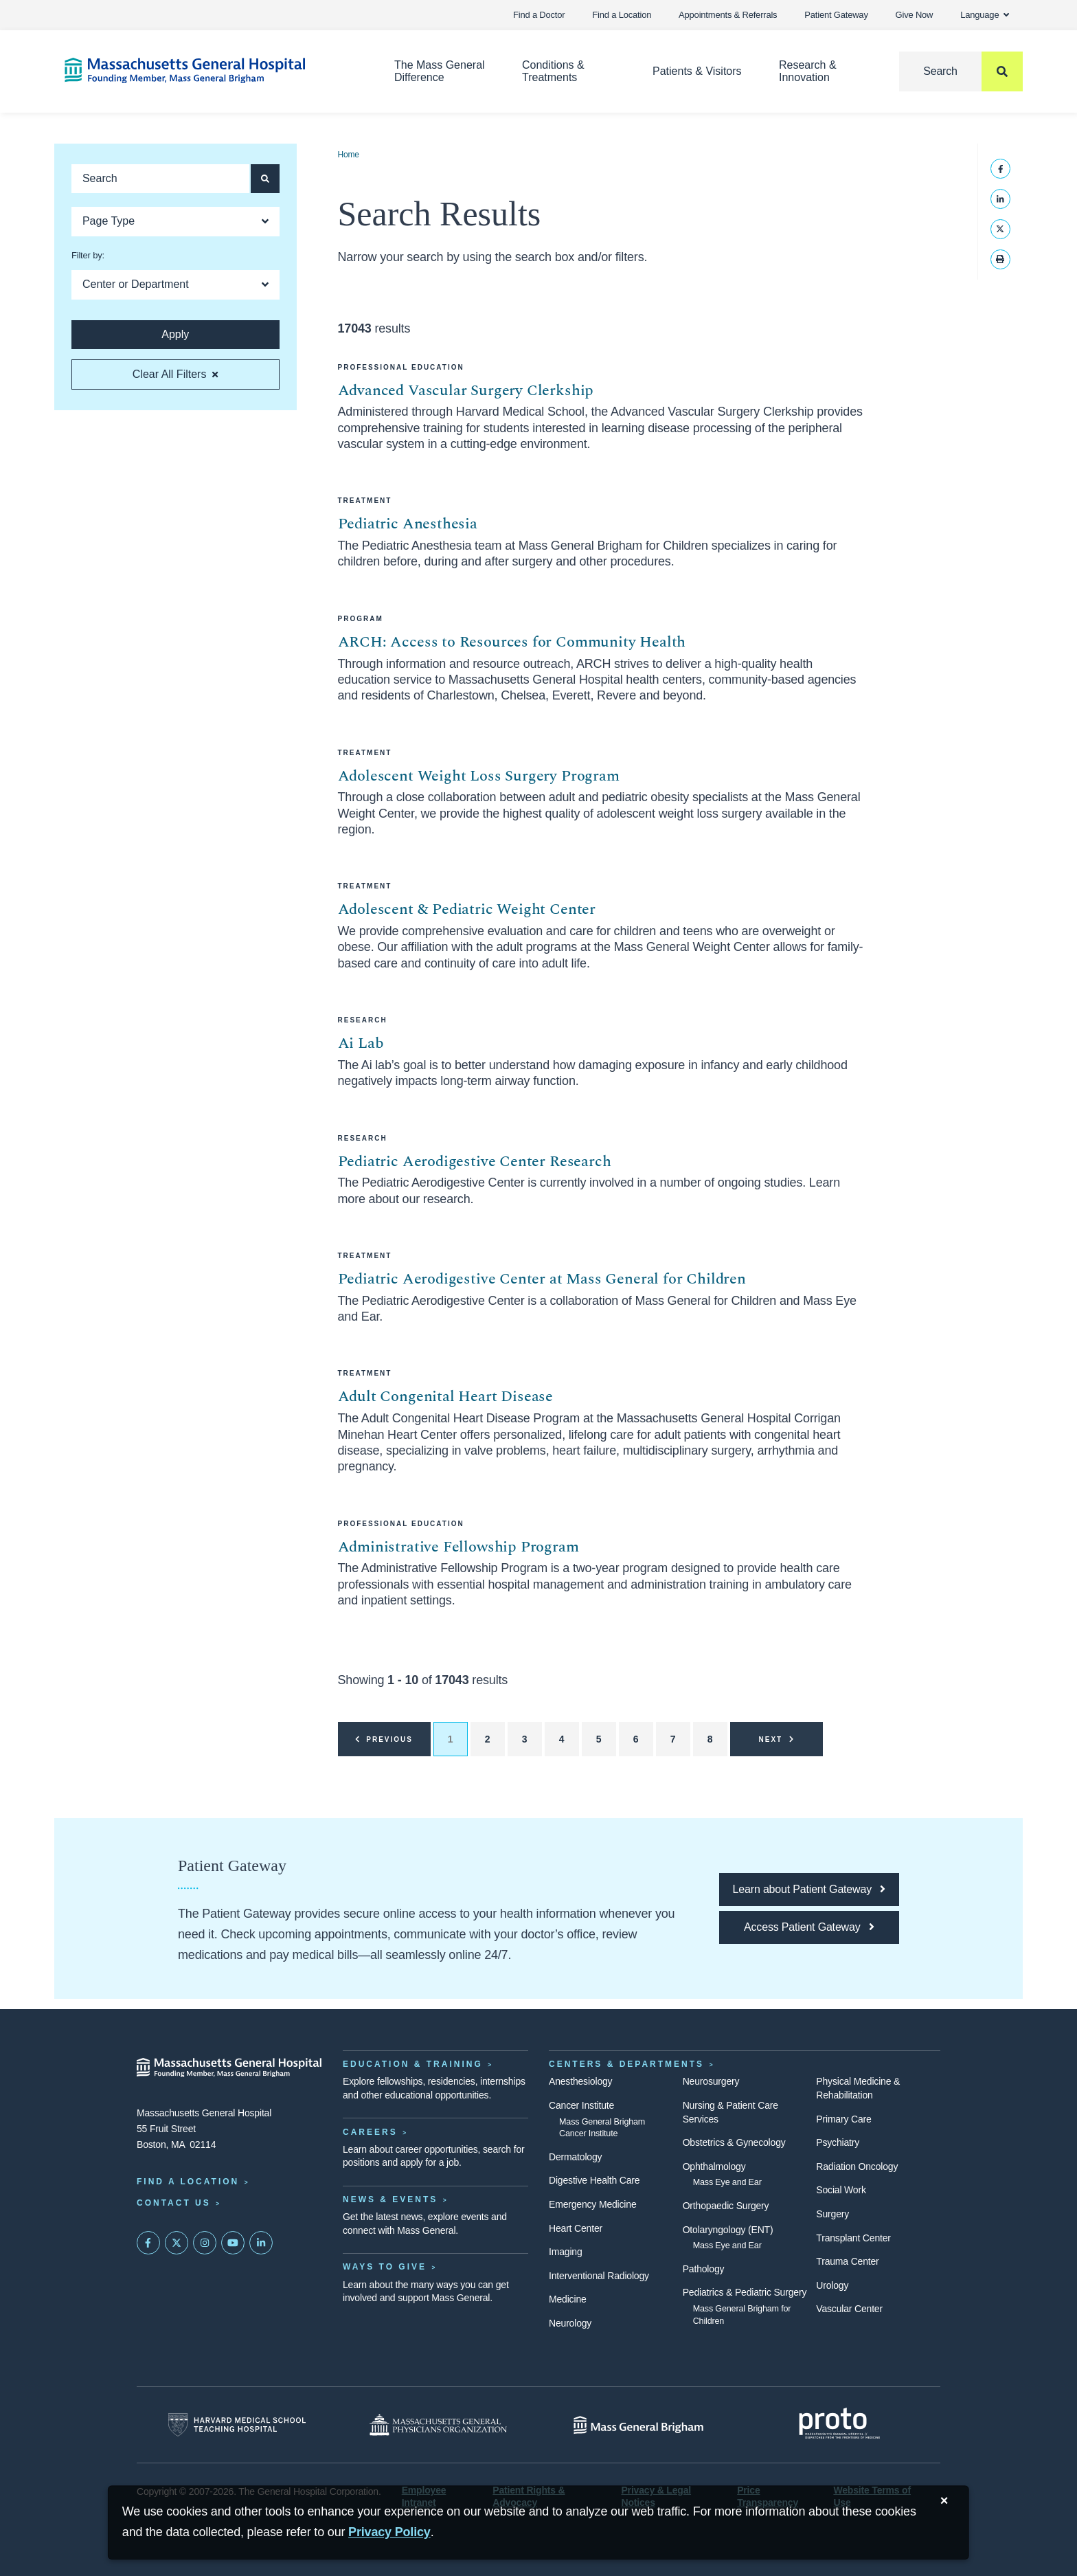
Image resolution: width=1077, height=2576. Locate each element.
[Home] (209, 70)
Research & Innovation (808, 71)
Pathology (704, 2268)
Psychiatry (837, 2142)
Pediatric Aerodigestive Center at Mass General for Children (542, 1279)
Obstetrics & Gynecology (734, 2142)
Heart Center (575, 2228)
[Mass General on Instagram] (204, 2242)
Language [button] (984, 15)
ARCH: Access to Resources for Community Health (512, 642)
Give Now (914, 15)
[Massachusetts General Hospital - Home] (229, 2067)
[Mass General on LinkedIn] (261, 2242)
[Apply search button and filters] (265, 178)
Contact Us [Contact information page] (174, 2203)
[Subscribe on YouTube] (233, 2242)
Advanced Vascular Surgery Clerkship (466, 390)
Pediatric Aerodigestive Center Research (474, 1161)
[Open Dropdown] (175, 221)
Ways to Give (385, 2267)
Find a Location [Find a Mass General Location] (188, 2181)
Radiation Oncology (857, 2166)
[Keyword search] (160, 178)
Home (348, 154)
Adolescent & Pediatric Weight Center (467, 909)
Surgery (832, 2213)
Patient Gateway (836, 15)
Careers (370, 2132)
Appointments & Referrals (728, 15)
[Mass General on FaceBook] (148, 2242)
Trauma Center (847, 2261)
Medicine (568, 2299)
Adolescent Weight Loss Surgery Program (479, 776)
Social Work (840, 2189)
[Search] (961, 71)
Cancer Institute (581, 2105)
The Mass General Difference (439, 71)
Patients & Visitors (697, 71)
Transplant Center (853, 2237)
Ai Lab (360, 1043)
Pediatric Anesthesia (407, 524)
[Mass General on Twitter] (176, 2242)
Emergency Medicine (592, 2204)
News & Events (390, 2199)
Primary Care (843, 2119)
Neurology (570, 2323)
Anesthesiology (580, 2081)
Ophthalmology (714, 2166)
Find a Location (621, 15)
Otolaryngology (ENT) (728, 2229)
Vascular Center (849, 2308)
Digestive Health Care (594, 2180)
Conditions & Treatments (553, 71)
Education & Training (413, 2064)
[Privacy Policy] (389, 2532)
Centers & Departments (626, 2064)
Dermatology (575, 2156)
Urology (832, 2285)
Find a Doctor (539, 15)
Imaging (565, 2251)
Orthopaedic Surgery (726, 2205)
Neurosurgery (711, 2081)
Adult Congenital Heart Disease (446, 1396)
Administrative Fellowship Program (458, 1547)
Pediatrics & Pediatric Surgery (745, 2292)
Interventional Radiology (599, 2275)
